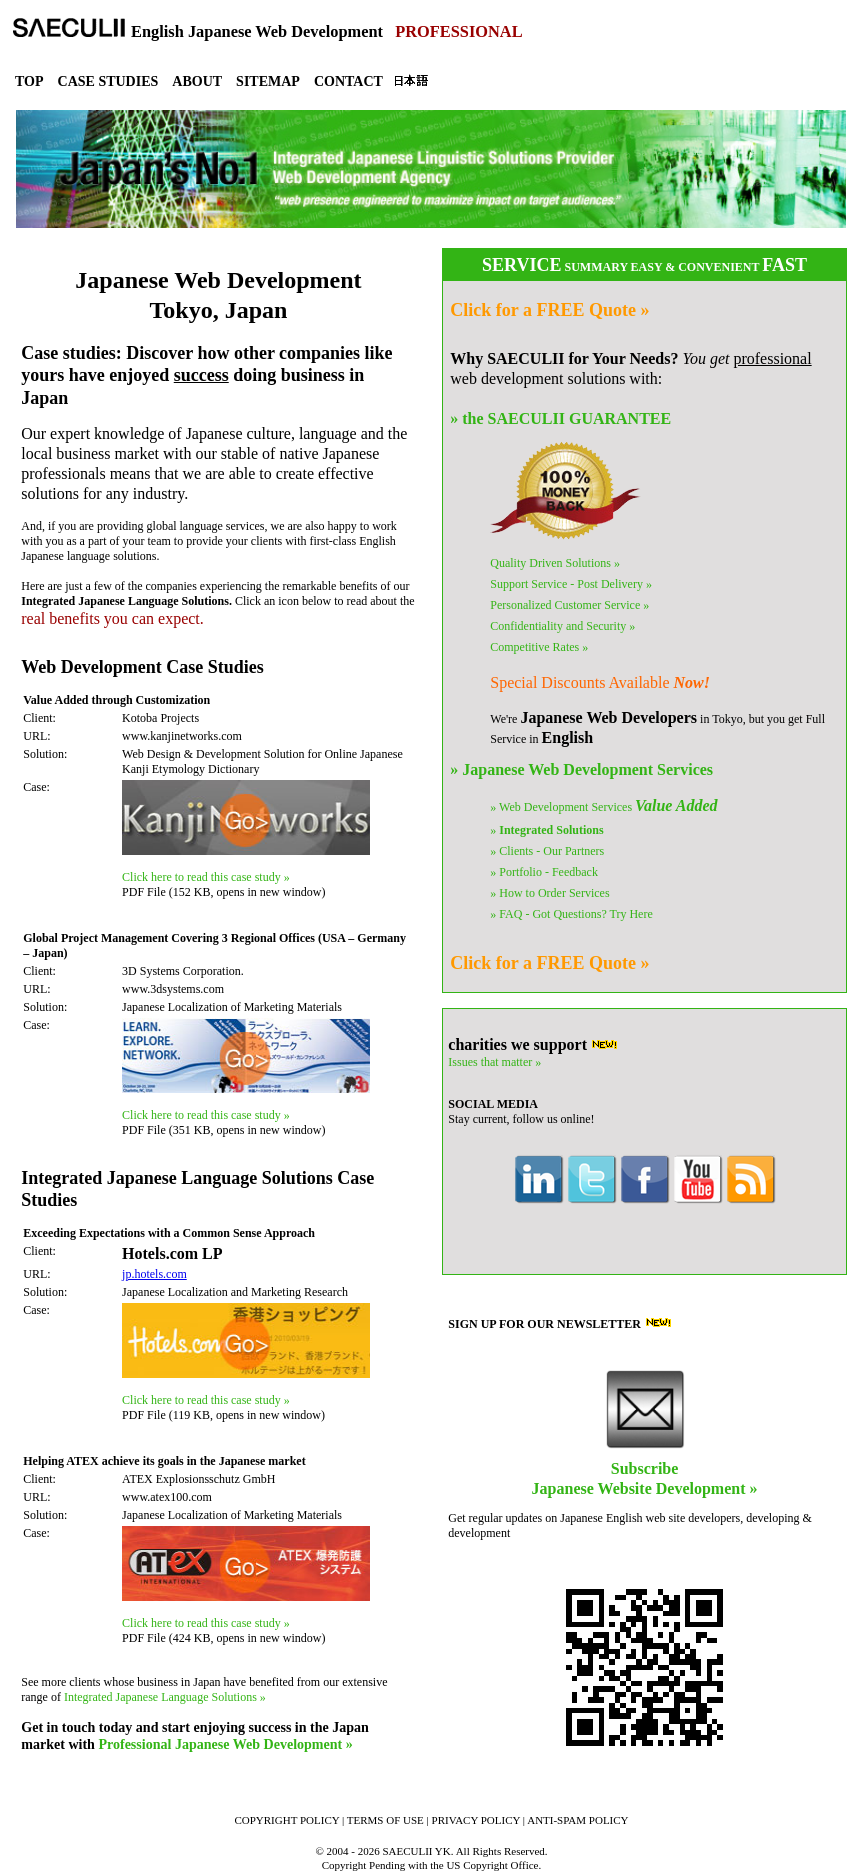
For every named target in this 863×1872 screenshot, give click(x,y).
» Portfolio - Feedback (544, 872)
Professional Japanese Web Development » (225, 1744)
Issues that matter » (494, 1062)
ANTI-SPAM (577, 1820)
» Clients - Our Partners (547, 851)
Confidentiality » (562, 626)
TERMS (385, 1820)
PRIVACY (476, 1820)
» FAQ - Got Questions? (571, 914)
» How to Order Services (549, 893)
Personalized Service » (569, 605)
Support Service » (571, 584)
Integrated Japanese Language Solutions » (165, 1697)
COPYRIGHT (286, 1820)
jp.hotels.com (154, 1274)
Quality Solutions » (555, 563)
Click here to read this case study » (206, 877)
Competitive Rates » (539, 647)
